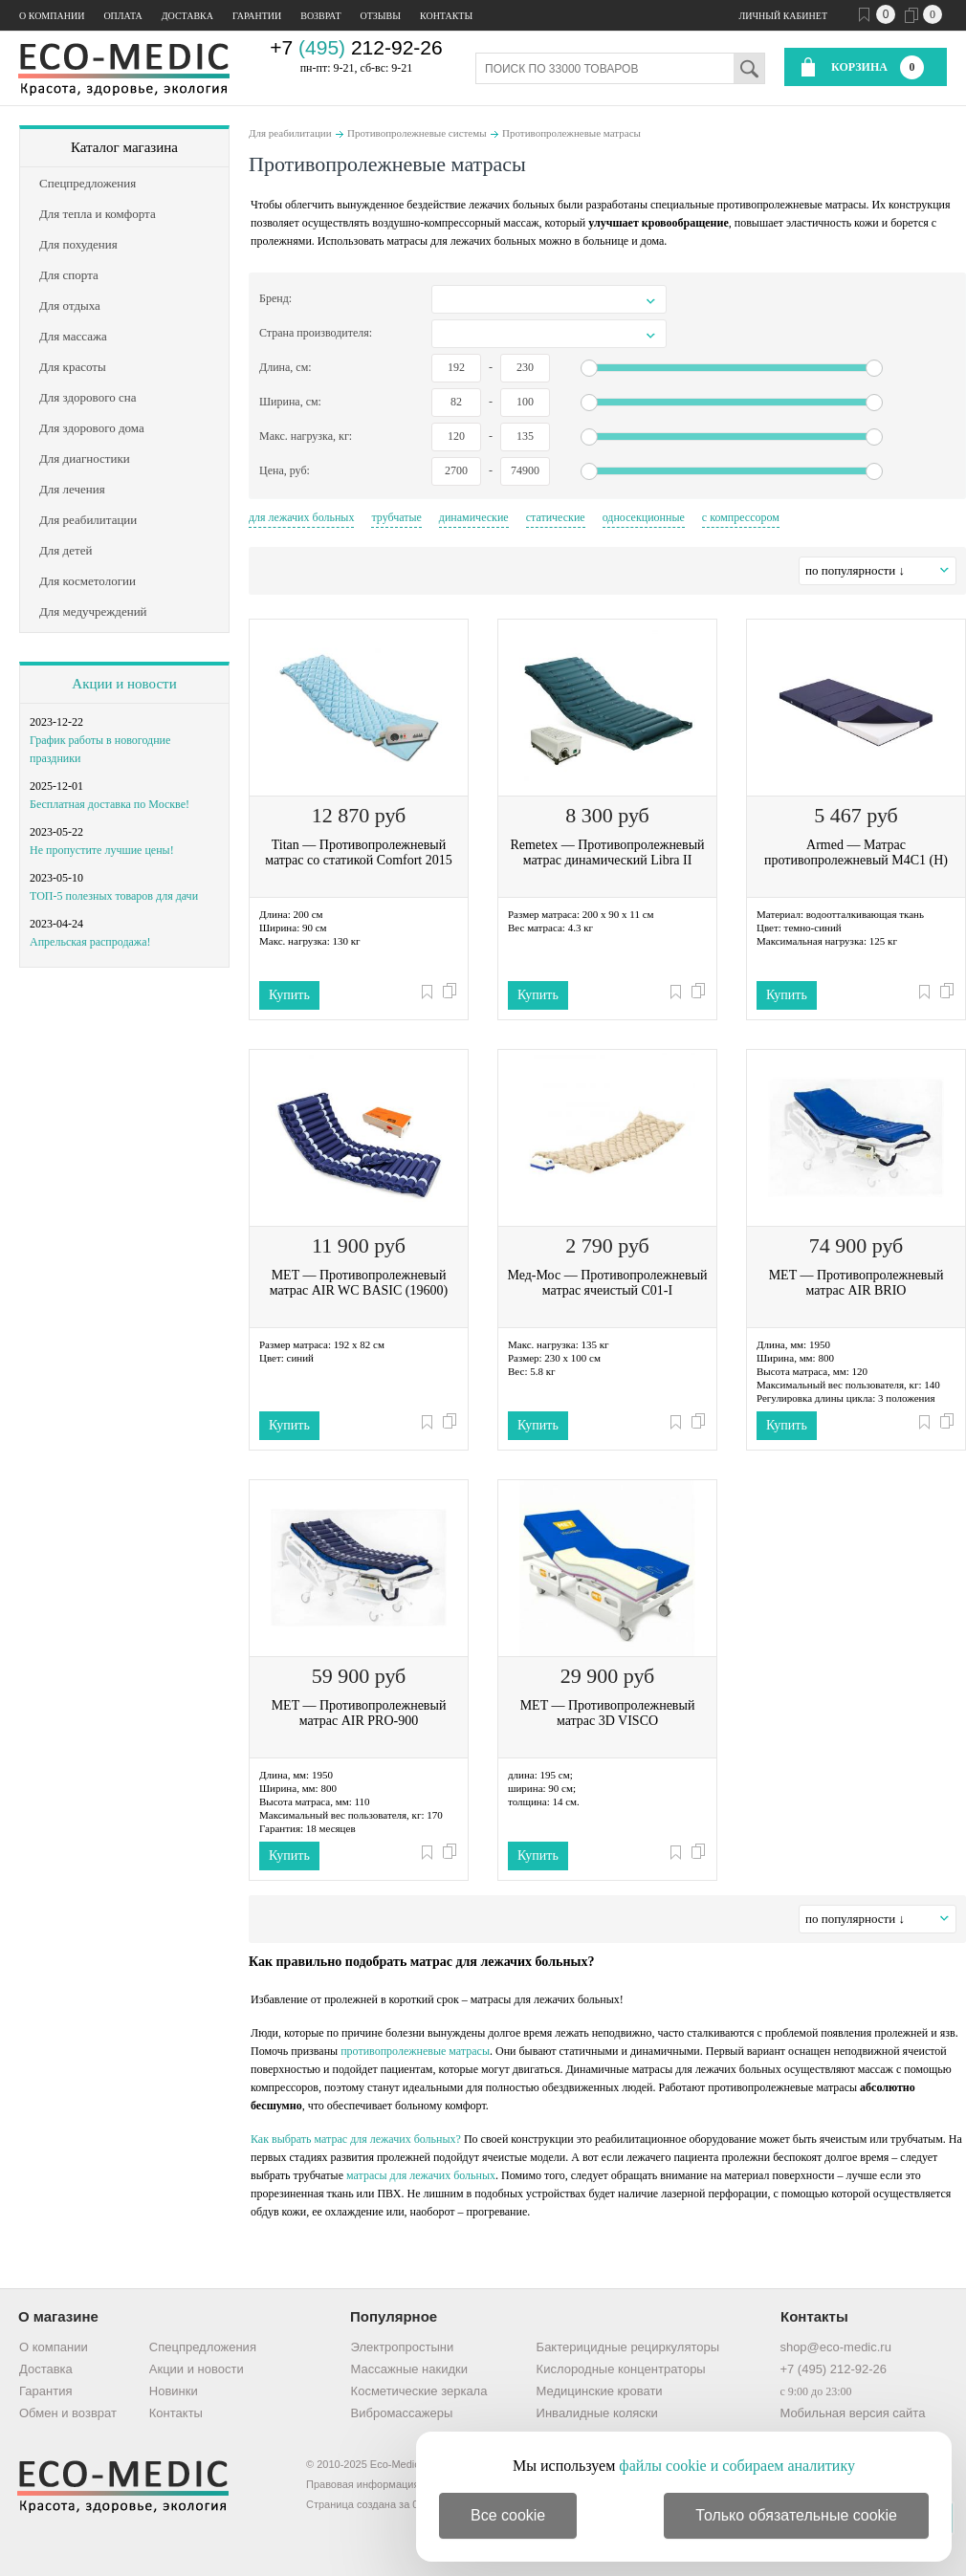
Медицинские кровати (600, 2391)
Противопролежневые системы (417, 133)
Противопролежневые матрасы (571, 133)
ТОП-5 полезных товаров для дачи (114, 896)
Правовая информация (362, 2484)
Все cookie (508, 2515)
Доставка (187, 16)
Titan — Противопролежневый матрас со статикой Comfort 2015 (358, 852)
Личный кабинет (783, 16)
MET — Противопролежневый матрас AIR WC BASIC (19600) (359, 1283)
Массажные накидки (409, 2369)
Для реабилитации (290, 133)
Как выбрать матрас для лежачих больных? (356, 2139)
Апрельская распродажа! (90, 942)
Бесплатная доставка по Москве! (109, 804)
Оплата (122, 16)
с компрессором (740, 517)
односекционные (644, 517)
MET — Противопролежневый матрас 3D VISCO (607, 1713)
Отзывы (381, 16)
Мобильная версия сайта (852, 2413)
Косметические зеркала (419, 2391)
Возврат (320, 16)
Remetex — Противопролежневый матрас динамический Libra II (607, 852)
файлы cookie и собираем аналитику (737, 2465)
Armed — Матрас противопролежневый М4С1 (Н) (856, 852)
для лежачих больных (301, 517)
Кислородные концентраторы (621, 2369)
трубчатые (396, 517)
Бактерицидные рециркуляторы (628, 2347)
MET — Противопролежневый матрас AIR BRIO (856, 1283)
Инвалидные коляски (597, 2413)
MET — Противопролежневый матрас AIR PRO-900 (359, 1713)
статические (555, 517)
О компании (51, 16)
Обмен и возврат (68, 2413)
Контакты (446, 16)
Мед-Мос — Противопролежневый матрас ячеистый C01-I (607, 1283)
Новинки (173, 2391)
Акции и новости (124, 683)
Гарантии (256, 16)
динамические (474, 517)
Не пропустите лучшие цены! (102, 850)
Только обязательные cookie (796, 2515)
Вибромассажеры (402, 2413)
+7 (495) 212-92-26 (833, 2369)
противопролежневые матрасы (415, 2051)
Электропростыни (402, 2347)
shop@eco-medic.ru (835, 2347)
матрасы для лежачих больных (420, 2175)
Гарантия (45, 2391)
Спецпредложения (202, 2347)
